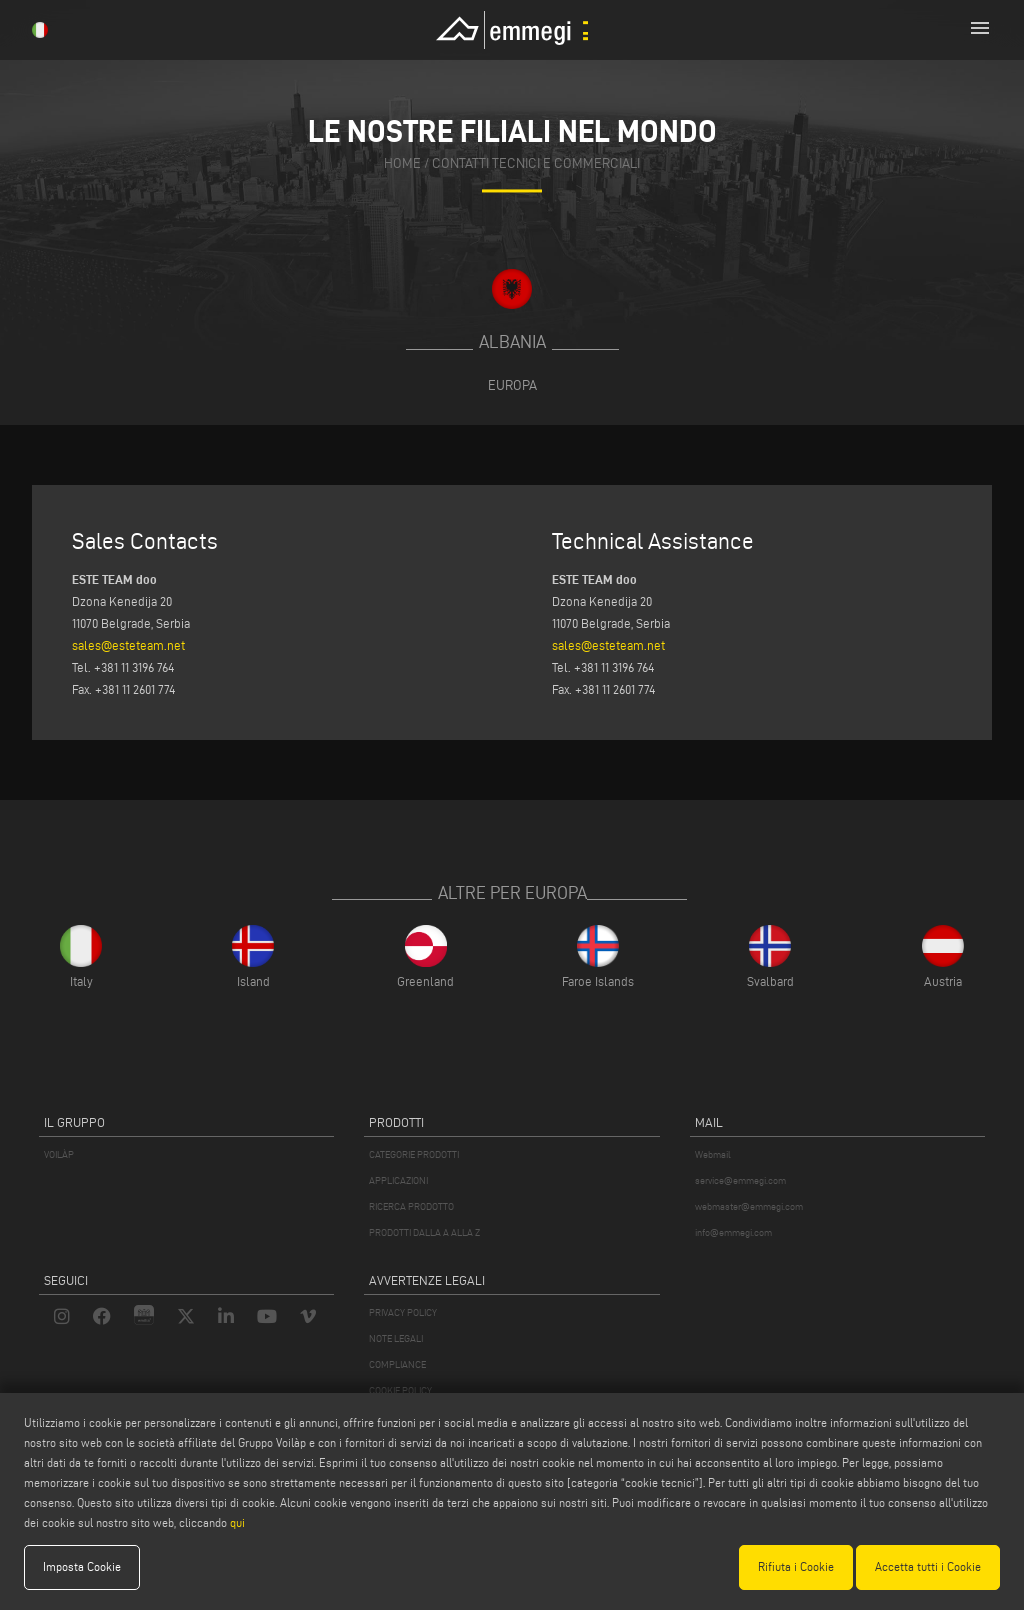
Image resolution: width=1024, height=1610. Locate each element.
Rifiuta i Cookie (796, 1566)
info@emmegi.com (733, 1232)
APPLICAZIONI (398, 1180)
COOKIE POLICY (400, 1390)
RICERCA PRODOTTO (411, 1206)
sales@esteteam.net (128, 645)
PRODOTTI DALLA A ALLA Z (424, 1232)
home (402, 164)
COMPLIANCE (397, 1364)
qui (237, 1522)
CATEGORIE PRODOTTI (414, 1154)
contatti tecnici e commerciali (536, 164)
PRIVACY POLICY (403, 1312)
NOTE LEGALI (396, 1338)
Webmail (713, 1154)
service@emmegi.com (740, 1180)
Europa (512, 385)
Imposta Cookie (82, 1566)
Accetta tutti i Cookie (928, 1566)
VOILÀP (59, 1154)
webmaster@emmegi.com (749, 1206)
